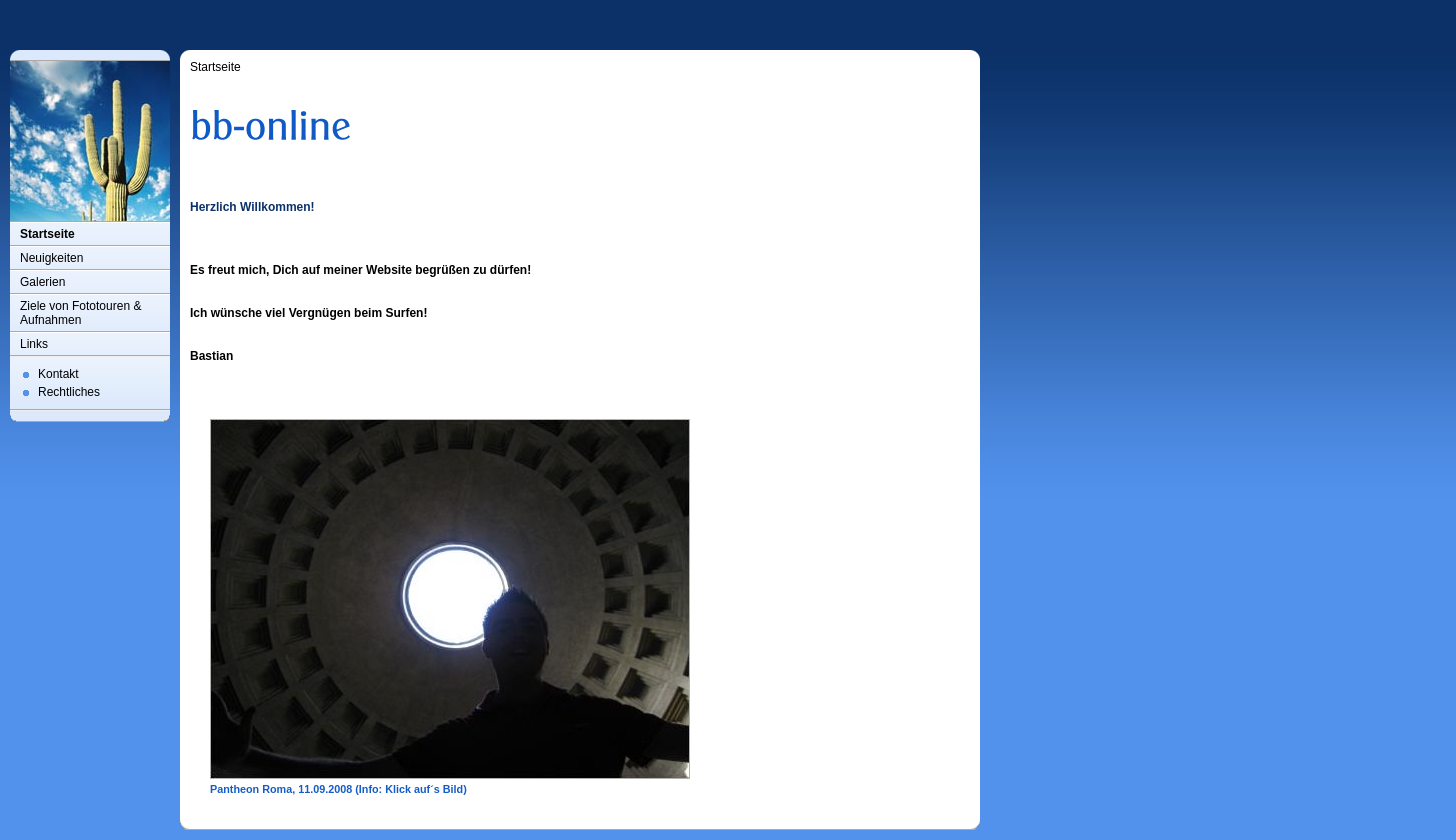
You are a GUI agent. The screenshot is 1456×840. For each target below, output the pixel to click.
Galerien (42, 282)
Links (34, 344)
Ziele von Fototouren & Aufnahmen (80, 313)
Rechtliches (69, 392)
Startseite (47, 234)
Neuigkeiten (51, 258)
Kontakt (58, 374)
